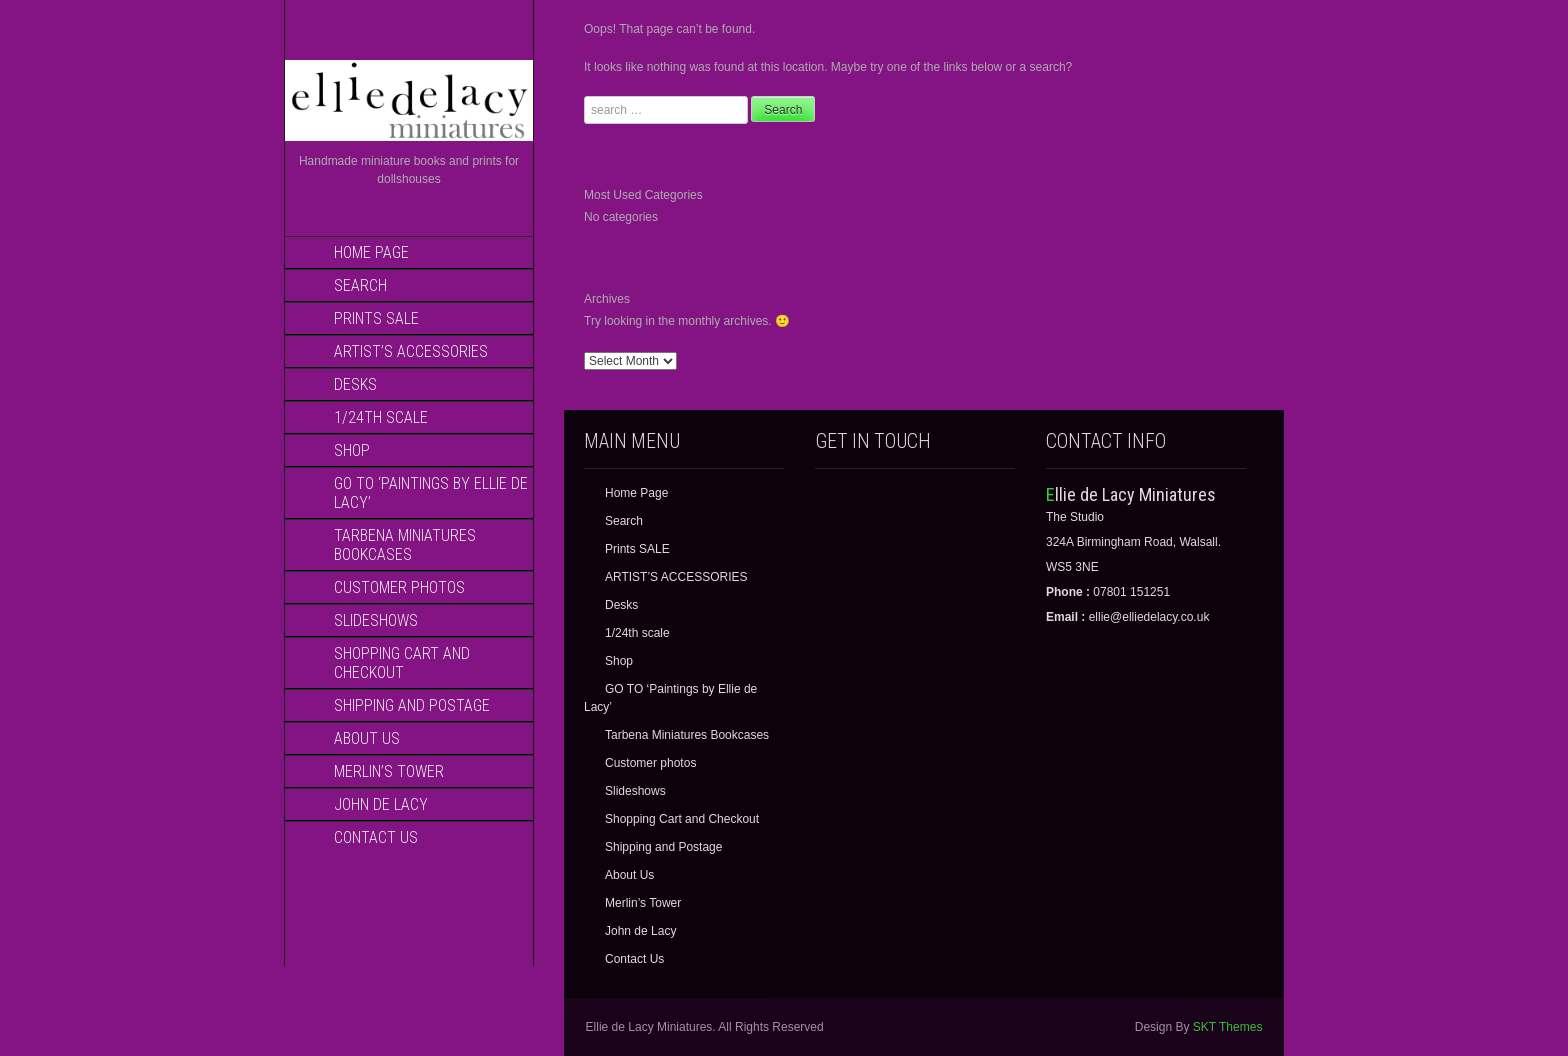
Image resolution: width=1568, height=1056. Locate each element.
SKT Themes (1228, 1027)
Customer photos (399, 587)
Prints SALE (376, 318)
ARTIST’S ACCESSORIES (411, 351)
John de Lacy (381, 804)
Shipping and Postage (412, 705)
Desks (355, 384)
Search (360, 285)
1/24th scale (381, 417)
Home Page (371, 252)
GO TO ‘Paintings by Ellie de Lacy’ (431, 493)
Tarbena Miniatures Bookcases (405, 545)
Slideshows (376, 620)
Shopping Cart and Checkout (402, 663)
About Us (367, 738)
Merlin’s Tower (389, 771)
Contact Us (376, 837)
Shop (352, 450)
